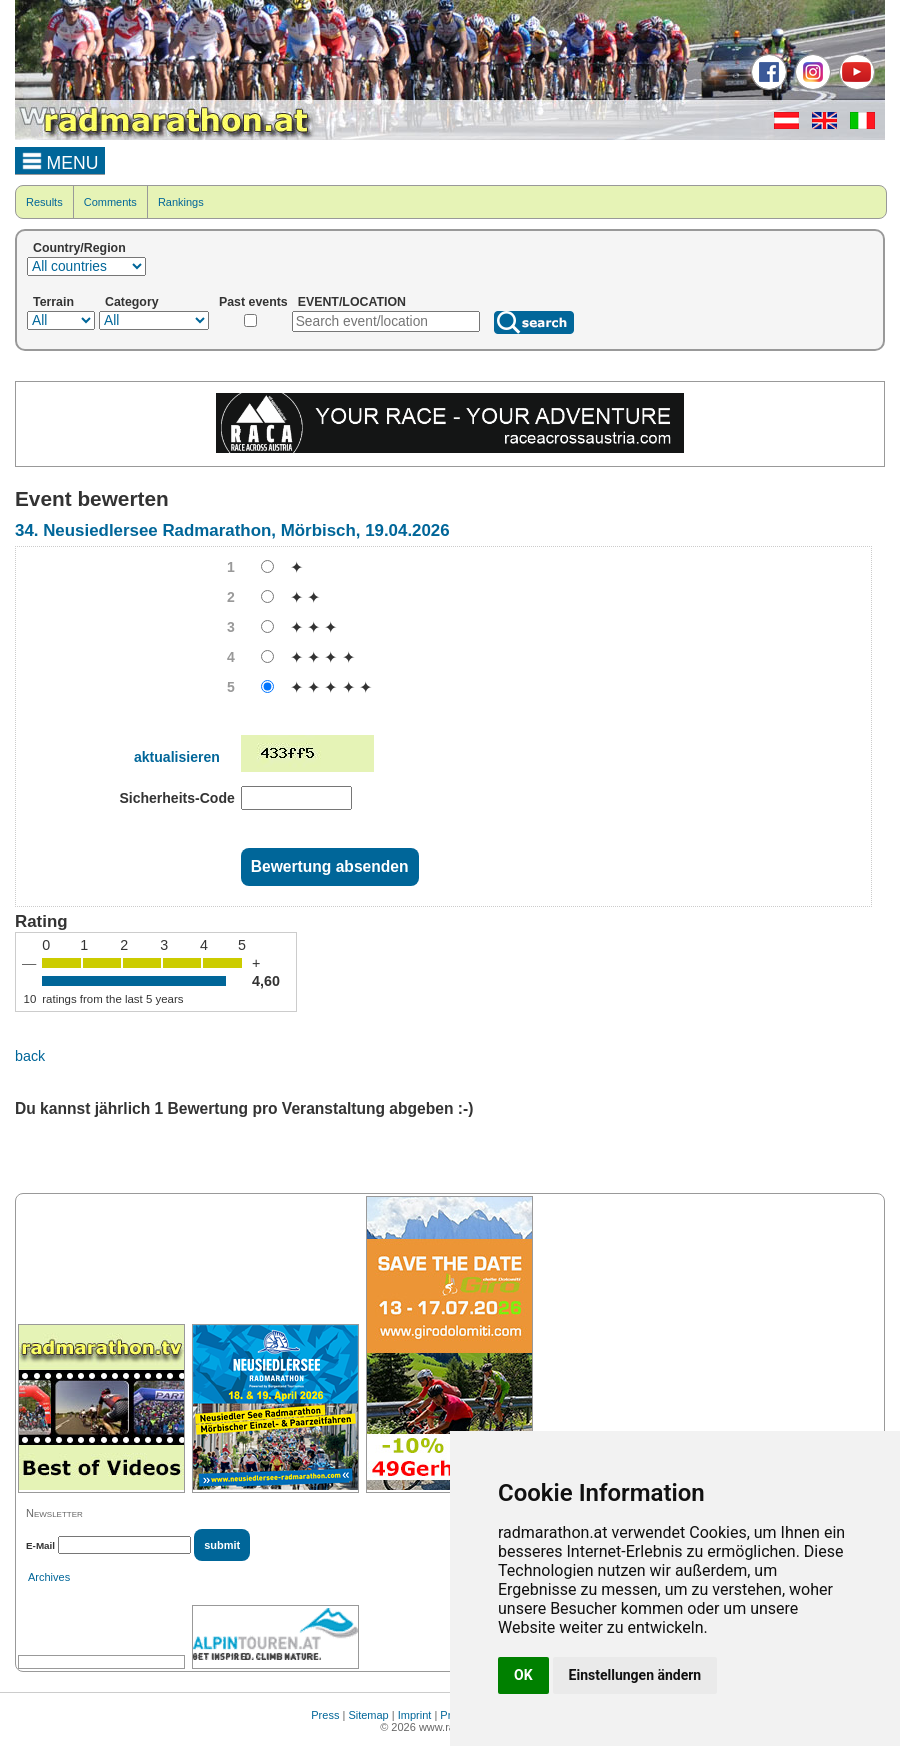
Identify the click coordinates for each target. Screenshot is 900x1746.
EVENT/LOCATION (352, 302)
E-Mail (40, 1545)
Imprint (415, 1715)
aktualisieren (177, 757)
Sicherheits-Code (176, 798)
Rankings (181, 202)
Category (132, 302)
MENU (60, 160)
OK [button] (523, 1675)
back (30, 1056)
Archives (49, 1577)
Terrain (53, 302)
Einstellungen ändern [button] (635, 1675)
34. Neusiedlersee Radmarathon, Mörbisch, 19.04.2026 (232, 530)
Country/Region (79, 248)
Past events (253, 302)
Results (44, 202)
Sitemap (368, 1715)
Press (325, 1715)
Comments (110, 202)
